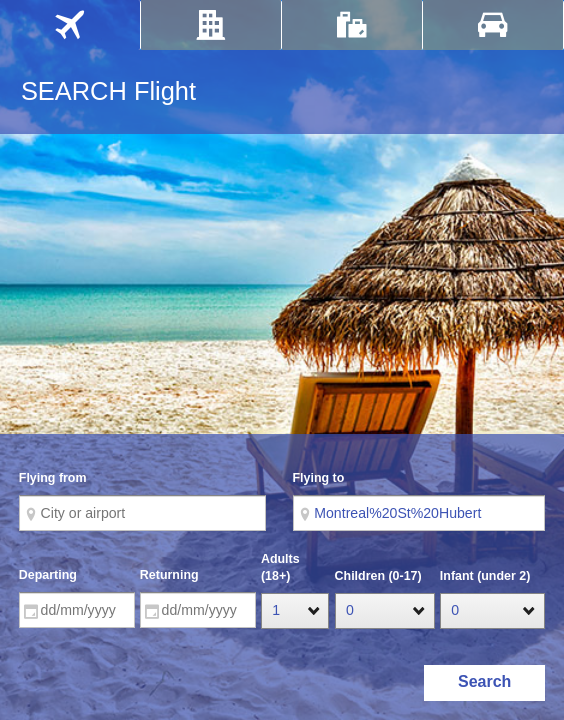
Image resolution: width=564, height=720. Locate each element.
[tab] (70, 25)
